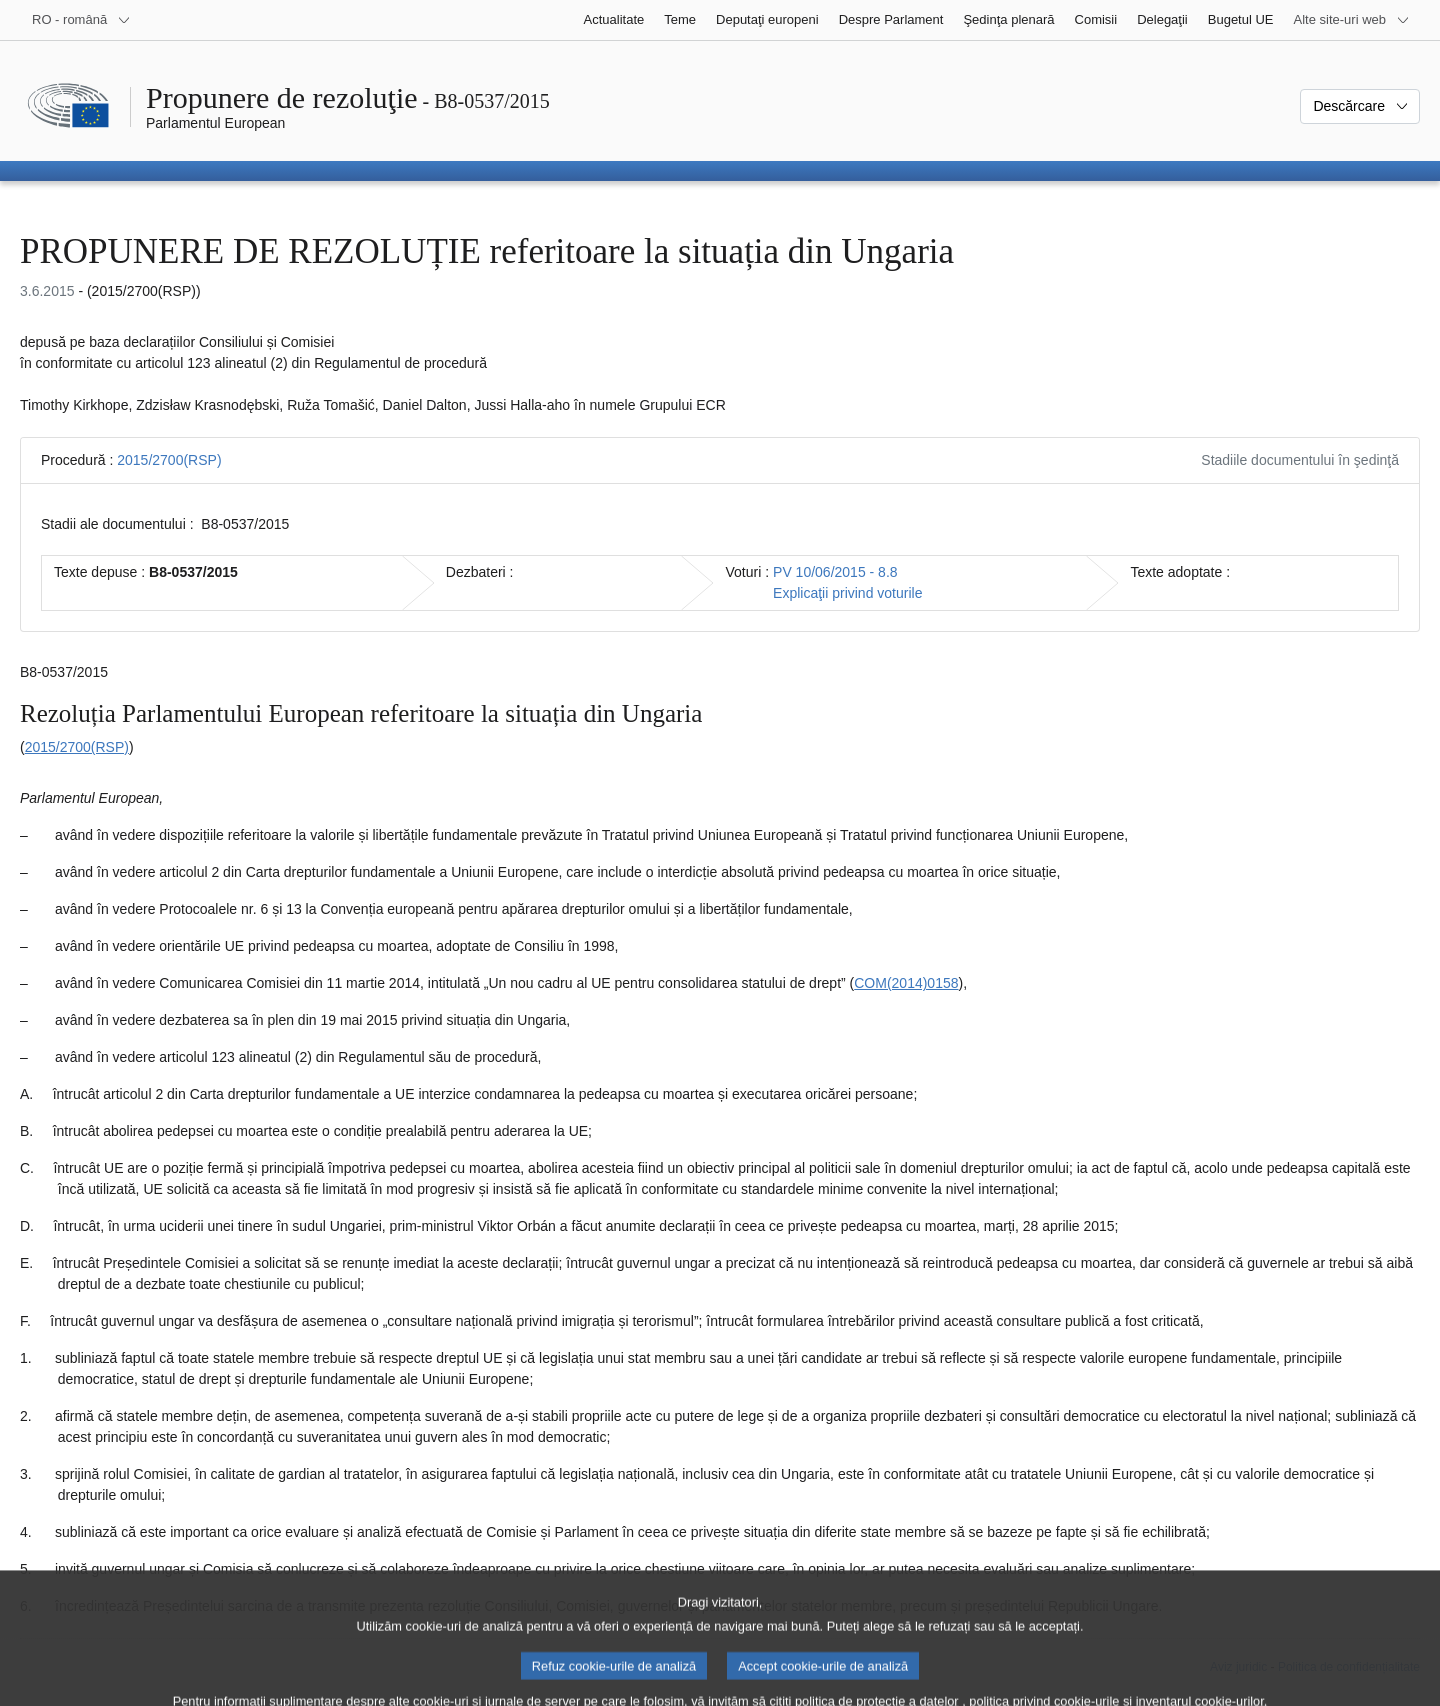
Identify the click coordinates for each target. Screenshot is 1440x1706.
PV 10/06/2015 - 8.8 (835, 572)
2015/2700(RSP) (169, 460)
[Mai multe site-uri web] (1352, 20)
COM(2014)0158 (906, 983)
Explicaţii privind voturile (847, 593)
